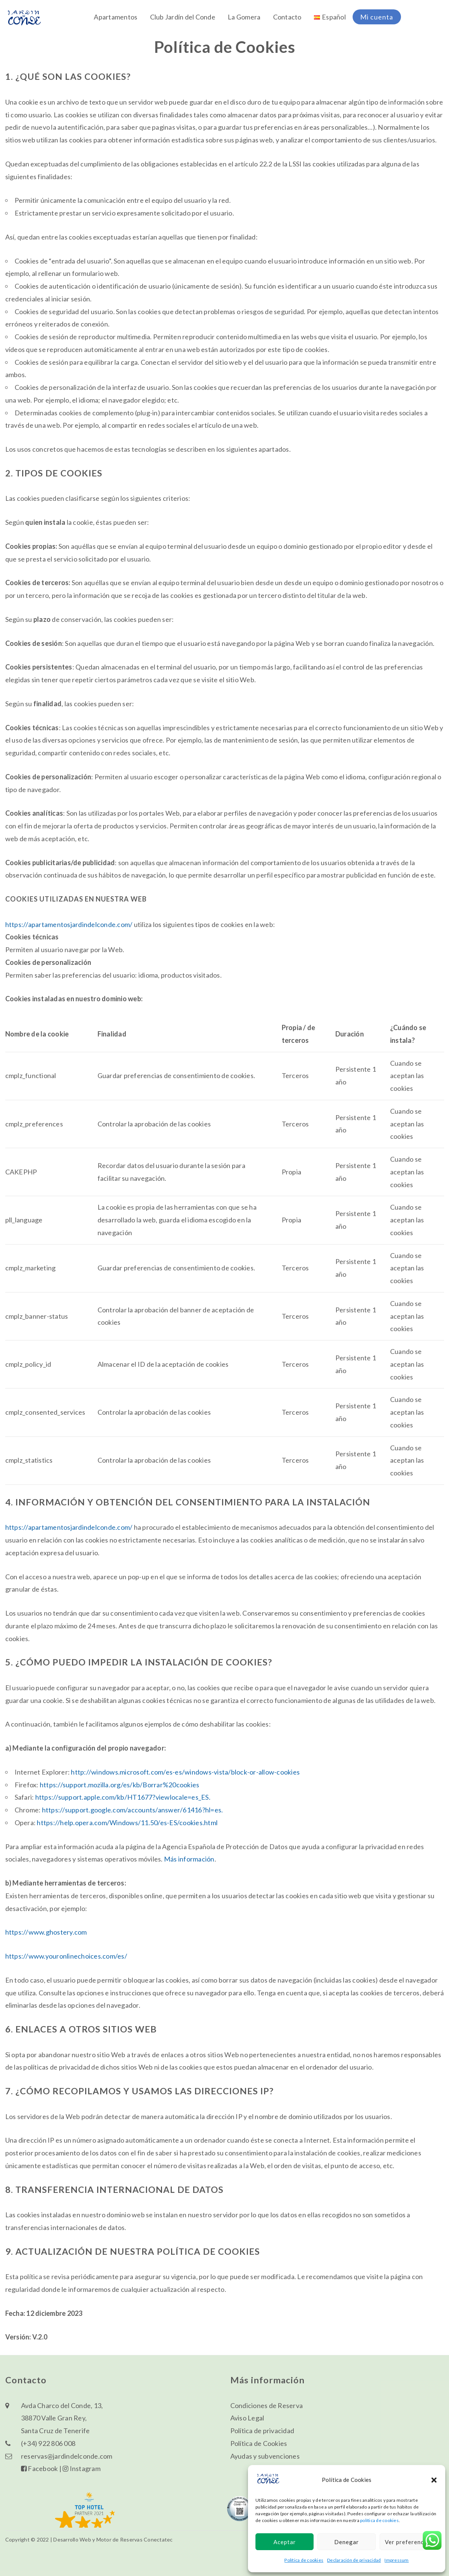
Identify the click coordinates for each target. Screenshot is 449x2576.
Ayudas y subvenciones (265, 2456)
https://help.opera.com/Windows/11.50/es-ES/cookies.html (127, 1822)
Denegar (346, 2542)
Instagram (82, 2468)
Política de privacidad (262, 2430)
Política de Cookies (258, 2443)
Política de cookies (303, 2560)
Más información (189, 1859)
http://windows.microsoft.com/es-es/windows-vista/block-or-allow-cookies (185, 1772)
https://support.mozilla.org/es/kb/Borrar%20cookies (120, 1785)
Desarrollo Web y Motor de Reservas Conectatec (113, 2539)
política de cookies (379, 2520)
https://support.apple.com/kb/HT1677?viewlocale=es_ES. (122, 1797)
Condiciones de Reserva (266, 2405)
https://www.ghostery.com (46, 1932)
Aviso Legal (247, 2418)
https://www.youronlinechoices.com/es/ (66, 1956)
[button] (434, 2480)
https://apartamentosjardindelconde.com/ (69, 924)
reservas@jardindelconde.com (67, 2456)
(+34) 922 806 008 (48, 2443)
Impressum (396, 2560)
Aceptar (284, 2542)
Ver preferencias (408, 2542)
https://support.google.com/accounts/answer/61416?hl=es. (132, 1810)
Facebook (39, 2468)
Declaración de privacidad (354, 2560)
